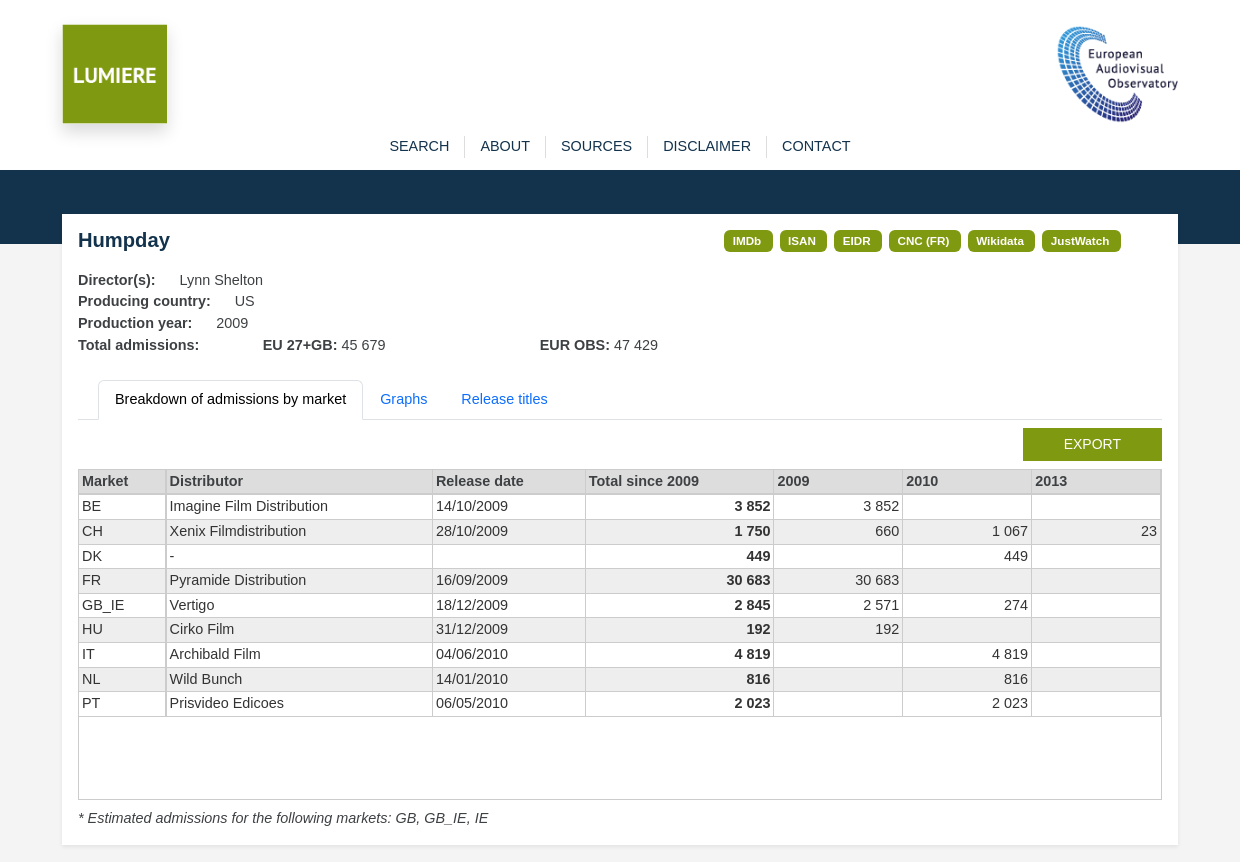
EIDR (857, 240)
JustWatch (1080, 240)
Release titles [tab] (504, 399)
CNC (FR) (924, 240)
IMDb (747, 240)
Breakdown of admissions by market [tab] (230, 399)
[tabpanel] (620, 629)
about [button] (505, 146)
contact (816, 146)
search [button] (419, 146)
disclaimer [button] (707, 146)
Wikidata (1000, 240)
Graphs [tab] (403, 399)
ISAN (802, 240)
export (1092, 444)
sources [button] (596, 146)
